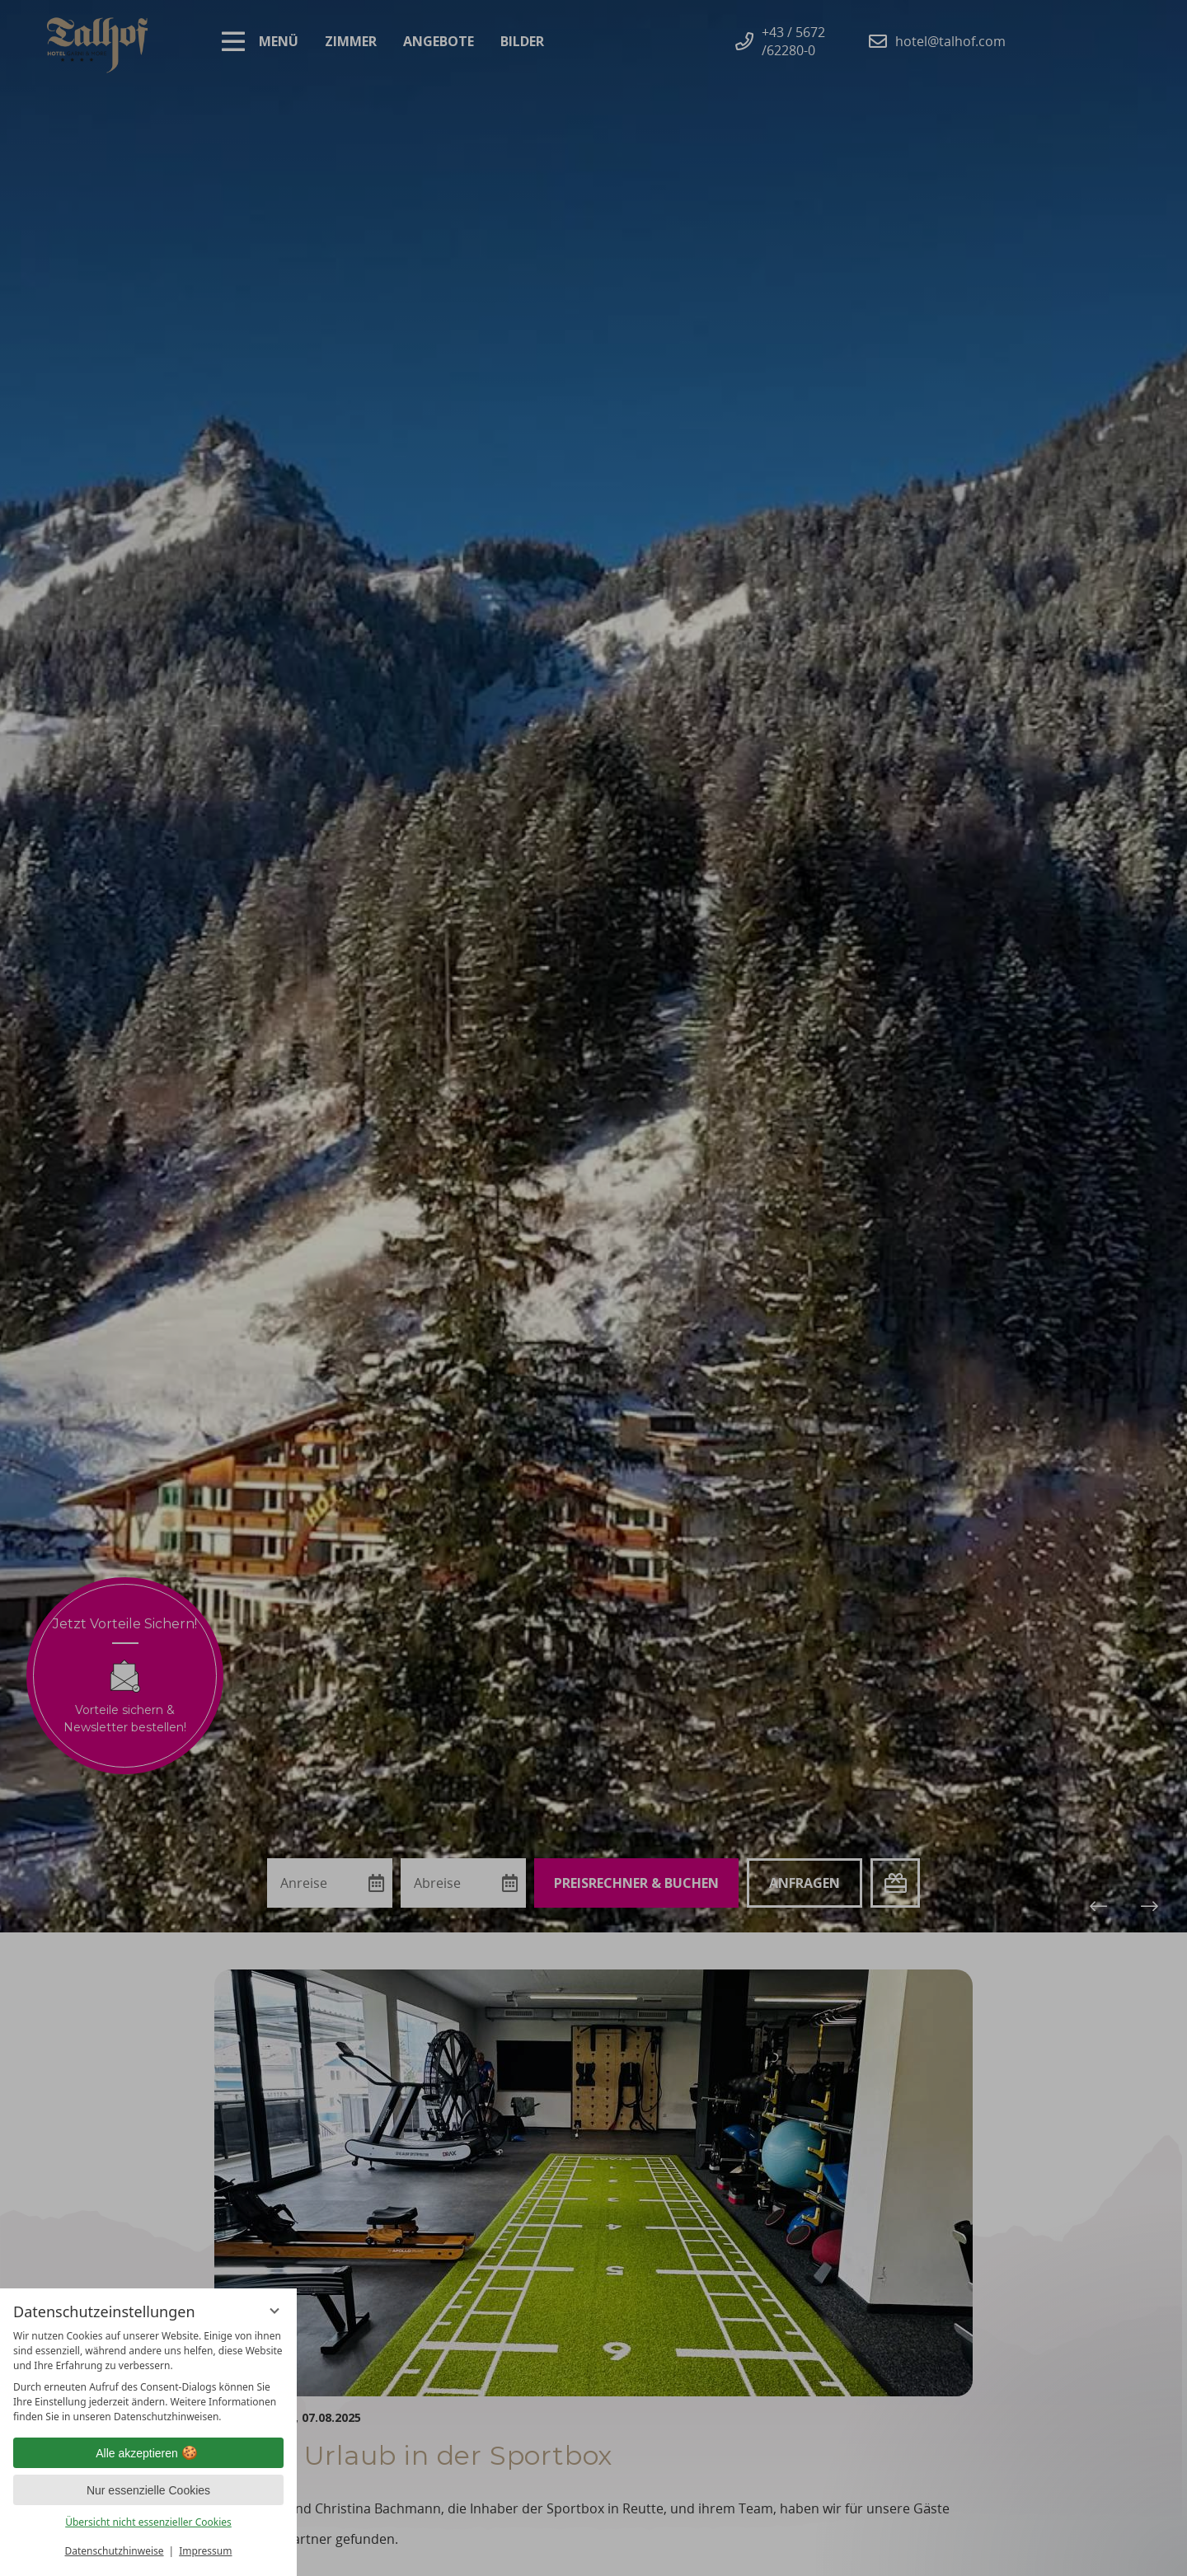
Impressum (205, 2551)
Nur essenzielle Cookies (148, 2490)
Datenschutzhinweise (114, 2551)
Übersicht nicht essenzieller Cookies (148, 2522)
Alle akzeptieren (148, 2453)
